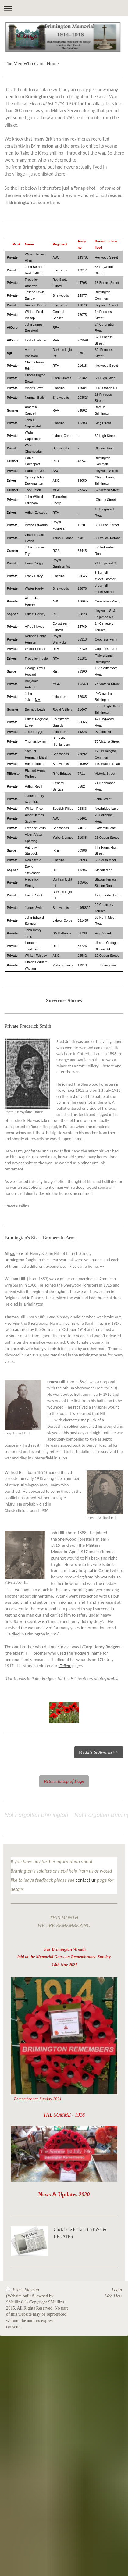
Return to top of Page (64, 1781)
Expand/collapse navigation (64, 8)
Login (117, 2289)
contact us (86, 1880)
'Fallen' (65, 1665)
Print (14, 2289)
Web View (113, 2295)
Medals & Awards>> (99, 1752)
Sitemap (32, 2289)
